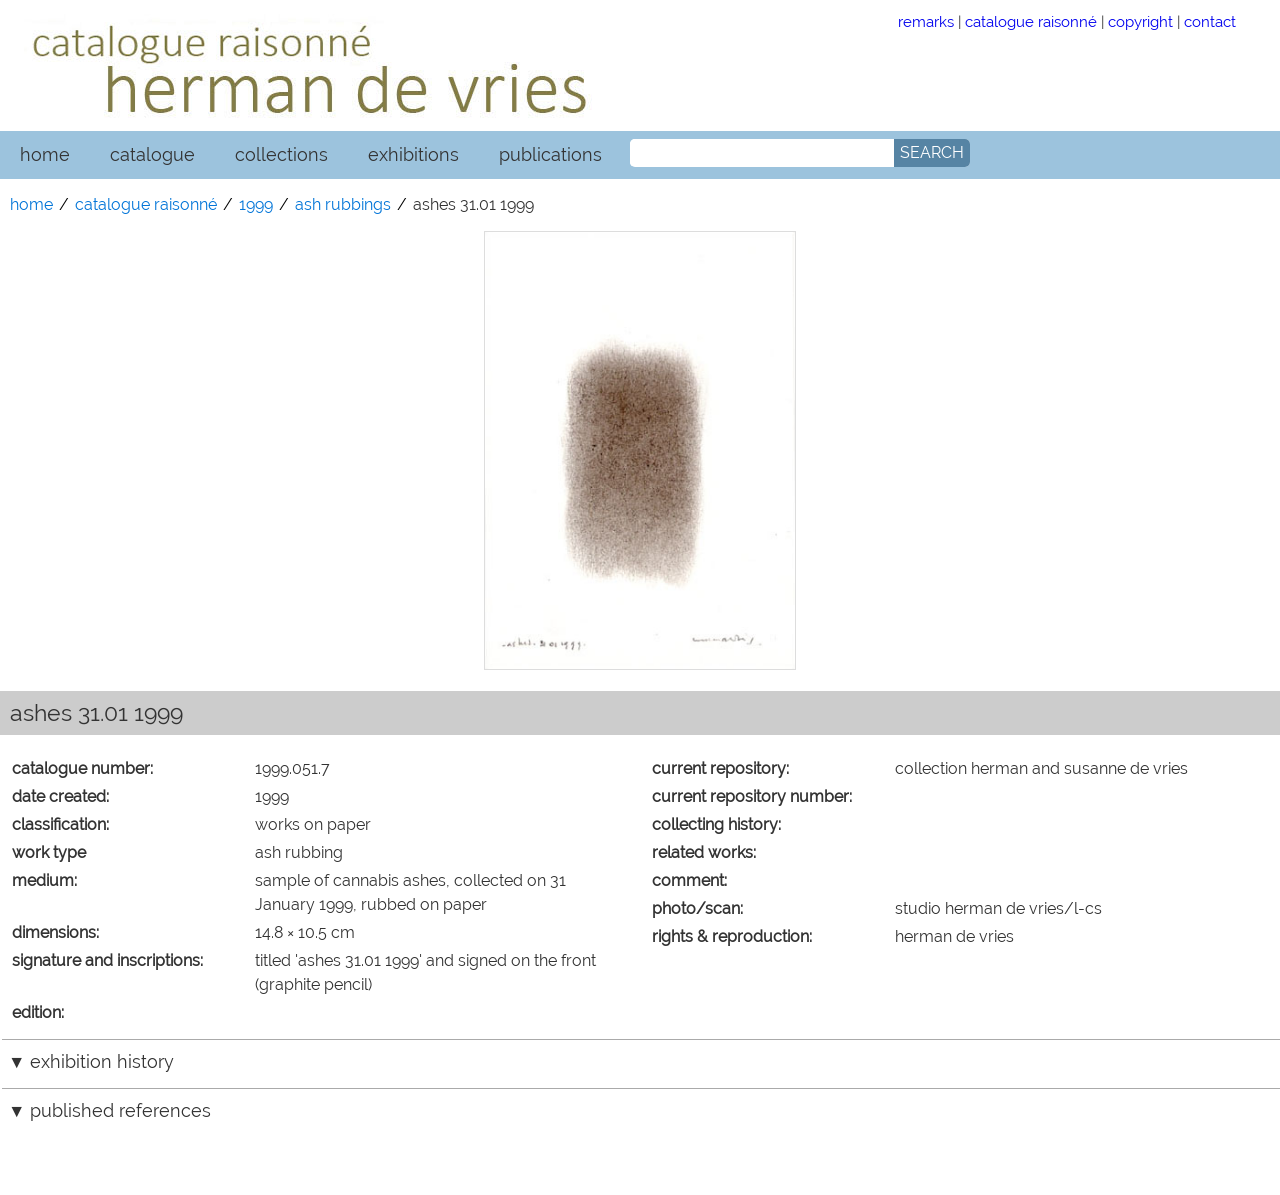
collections (281, 154)
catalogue (152, 154)
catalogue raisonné (1031, 21)
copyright (1140, 21)
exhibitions (413, 154)
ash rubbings (343, 204)
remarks (926, 21)
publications (550, 154)
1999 (256, 204)
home (45, 154)
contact (1210, 21)
